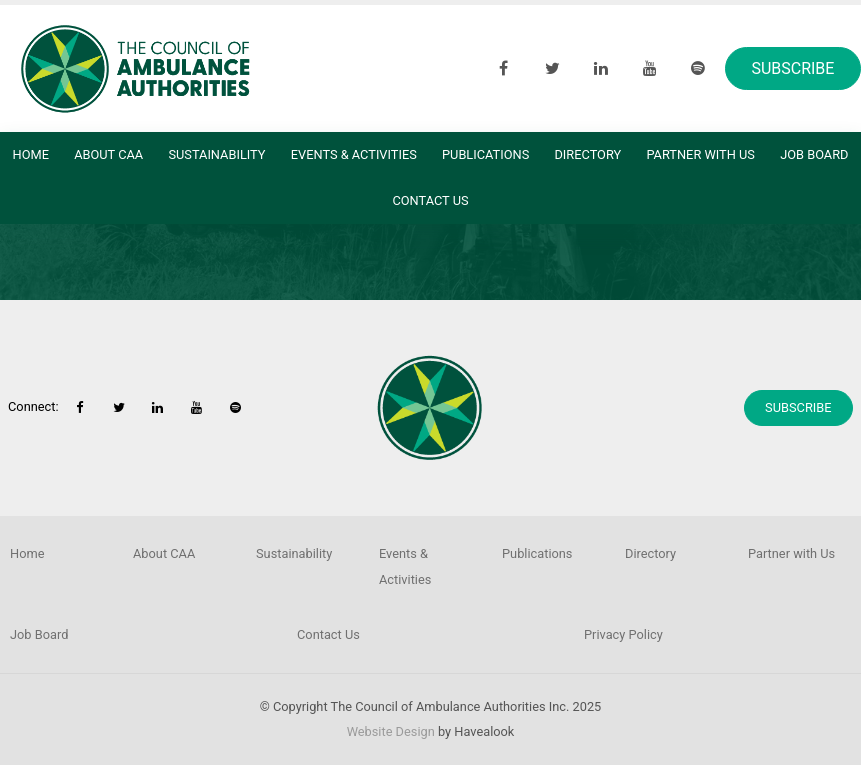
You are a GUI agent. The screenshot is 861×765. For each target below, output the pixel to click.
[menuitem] (61, 554)
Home (31, 154)
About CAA (108, 154)
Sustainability (216, 154)
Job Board (39, 634)
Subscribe (792, 68)
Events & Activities (354, 154)
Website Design (391, 731)
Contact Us (430, 200)
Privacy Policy (623, 634)
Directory (587, 154)
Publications (485, 154)
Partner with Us (700, 154)
